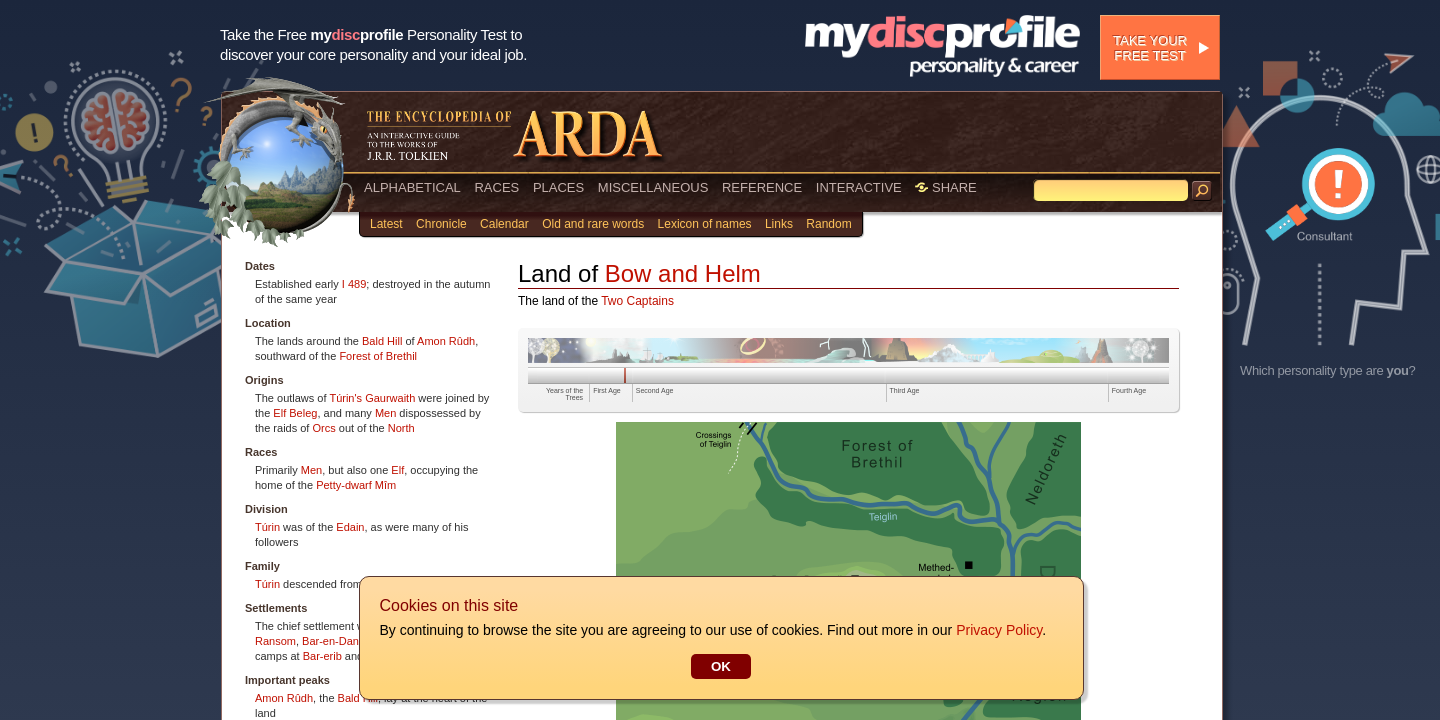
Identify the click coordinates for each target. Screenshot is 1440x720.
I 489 (354, 284)
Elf (279, 413)
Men (385, 413)
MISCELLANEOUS (653, 187)
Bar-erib (322, 656)
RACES (496, 187)
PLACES (558, 187)
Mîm (385, 485)
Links (779, 224)
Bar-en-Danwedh (343, 641)
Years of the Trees (564, 394)
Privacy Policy (998, 630)
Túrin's (345, 398)
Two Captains (637, 301)
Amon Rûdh (446, 341)
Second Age (655, 390)
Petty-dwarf (344, 485)
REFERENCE (762, 187)
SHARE (945, 187)
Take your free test (1150, 48)
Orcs (323, 428)
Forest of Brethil (378, 356)
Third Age (905, 390)
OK (720, 666)
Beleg (303, 413)
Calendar (504, 224)
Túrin (267, 527)
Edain (350, 527)
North (401, 428)
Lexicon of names (705, 224)
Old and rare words (593, 224)
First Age (607, 390)
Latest (386, 224)
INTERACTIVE (859, 187)
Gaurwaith (390, 398)
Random (828, 224)
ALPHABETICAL (412, 187)
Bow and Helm (683, 273)
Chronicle (441, 224)
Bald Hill (382, 341)
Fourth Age (1129, 390)
